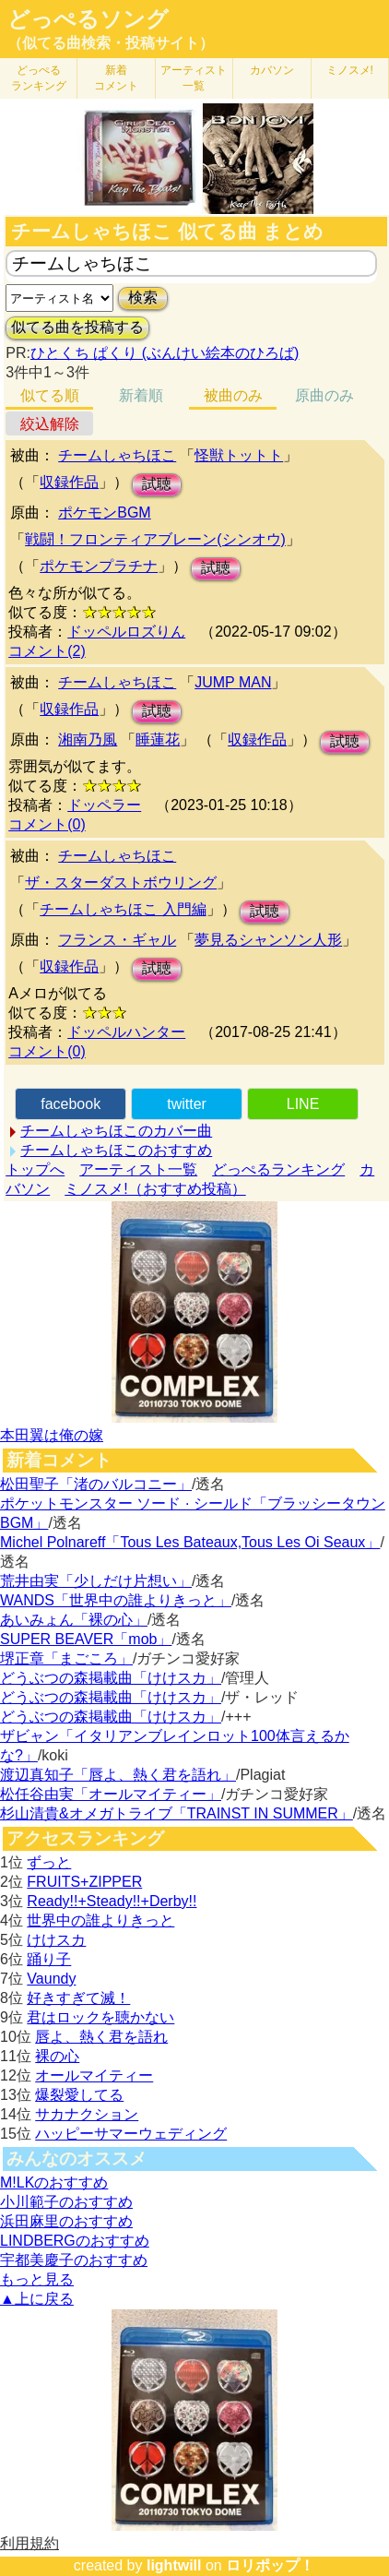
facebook (70, 1104)
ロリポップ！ (270, 2565)
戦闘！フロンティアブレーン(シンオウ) (155, 539)
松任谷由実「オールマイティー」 (110, 1794)
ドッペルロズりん (126, 631)
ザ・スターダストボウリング (121, 882)
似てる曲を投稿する (77, 327)
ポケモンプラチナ (99, 566)
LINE (303, 1104)
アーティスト (193, 78)
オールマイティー (94, 2075)
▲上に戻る (37, 2299)
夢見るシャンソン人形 (268, 940)
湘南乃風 (87, 739)
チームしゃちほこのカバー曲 (116, 1131)
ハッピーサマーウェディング (131, 2133)
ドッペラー (104, 805)
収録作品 (69, 482)
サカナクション (86, 2114)
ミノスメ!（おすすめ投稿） (155, 1189)
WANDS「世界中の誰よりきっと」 (115, 1600)
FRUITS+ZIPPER (84, 1882)
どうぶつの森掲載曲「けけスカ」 (110, 1678)
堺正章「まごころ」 (66, 1658)
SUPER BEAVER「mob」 (85, 1639)
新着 (116, 78)
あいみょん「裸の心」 (73, 1620)
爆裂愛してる (79, 2095)
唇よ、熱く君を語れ (101, 2037)
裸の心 (57, 2056)
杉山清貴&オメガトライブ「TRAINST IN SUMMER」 (176, 1813)
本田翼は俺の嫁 (51, 1435)
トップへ (35, 1169)
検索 (143, 297)
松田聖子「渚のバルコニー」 (96, 1484)
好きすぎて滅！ (78, 1998)
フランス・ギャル (117, 940)
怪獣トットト (238, 455)
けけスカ (56, 1940)
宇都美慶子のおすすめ (73, 2260)
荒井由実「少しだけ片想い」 (96, 1581)
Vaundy (51, 1978)
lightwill (174, 2565)
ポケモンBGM (104, 512)
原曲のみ (324, 395)
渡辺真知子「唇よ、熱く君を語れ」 (118, 1775)
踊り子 (49, 1959)
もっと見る (37, 2279)
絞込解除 (49, 424)
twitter (186, 1104)
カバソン (272, 70)
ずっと (49, 1862)
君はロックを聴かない (100, 2017)
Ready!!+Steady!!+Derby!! (111, 1901)
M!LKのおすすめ (54, 2182)
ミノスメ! (349, 70)
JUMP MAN (232, 682)
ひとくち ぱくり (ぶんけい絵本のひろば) (165, 353)
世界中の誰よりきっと (100, 1920)
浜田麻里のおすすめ (66, 2221)
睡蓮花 (158, 739)
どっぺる (38, 78)
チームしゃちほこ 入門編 (123, 909)
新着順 (141, 395)
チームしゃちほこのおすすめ (116, 1150)
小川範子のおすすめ (66, 2202)
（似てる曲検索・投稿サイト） (110, 43)
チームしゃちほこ (117, 455)
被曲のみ (233, 395)
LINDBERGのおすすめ (74, 2240)
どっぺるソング (88, 19)
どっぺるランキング (278, 1169)
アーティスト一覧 (138, 1169)
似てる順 (49, 395)
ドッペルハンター (126, 1032)
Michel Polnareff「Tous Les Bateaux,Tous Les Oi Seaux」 (190, 1542)
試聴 (156, 484)
